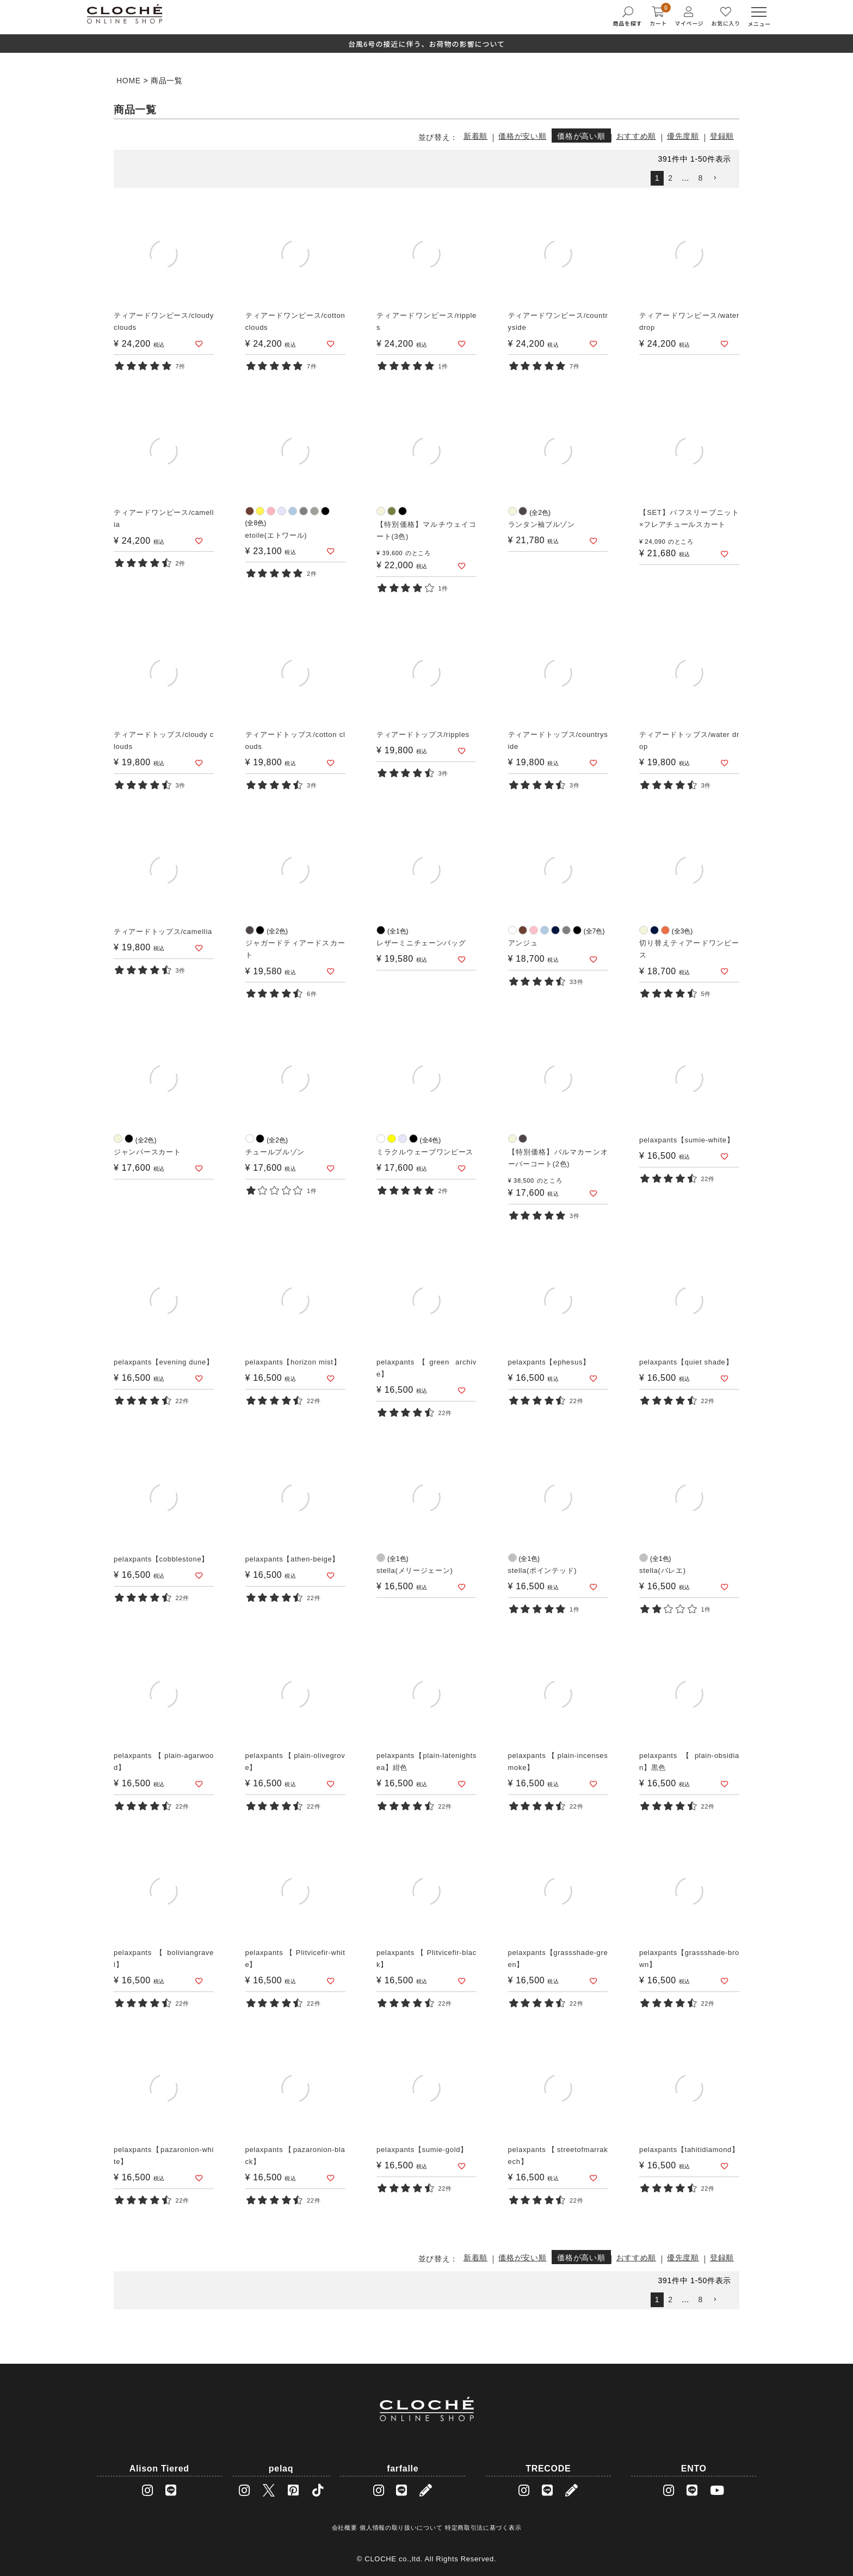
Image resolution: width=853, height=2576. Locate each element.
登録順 (722, 136)
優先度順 (683, 136)
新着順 (475, 136)
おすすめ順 (636, 136)
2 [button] (670, 178)
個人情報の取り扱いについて (401, 2527)
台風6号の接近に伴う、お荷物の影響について (426, 44)
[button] (719, 178)
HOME (128, 80)
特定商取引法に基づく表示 (483, 2527)
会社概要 (344, 2527)
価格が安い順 (522, 136)
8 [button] (701, 178)
